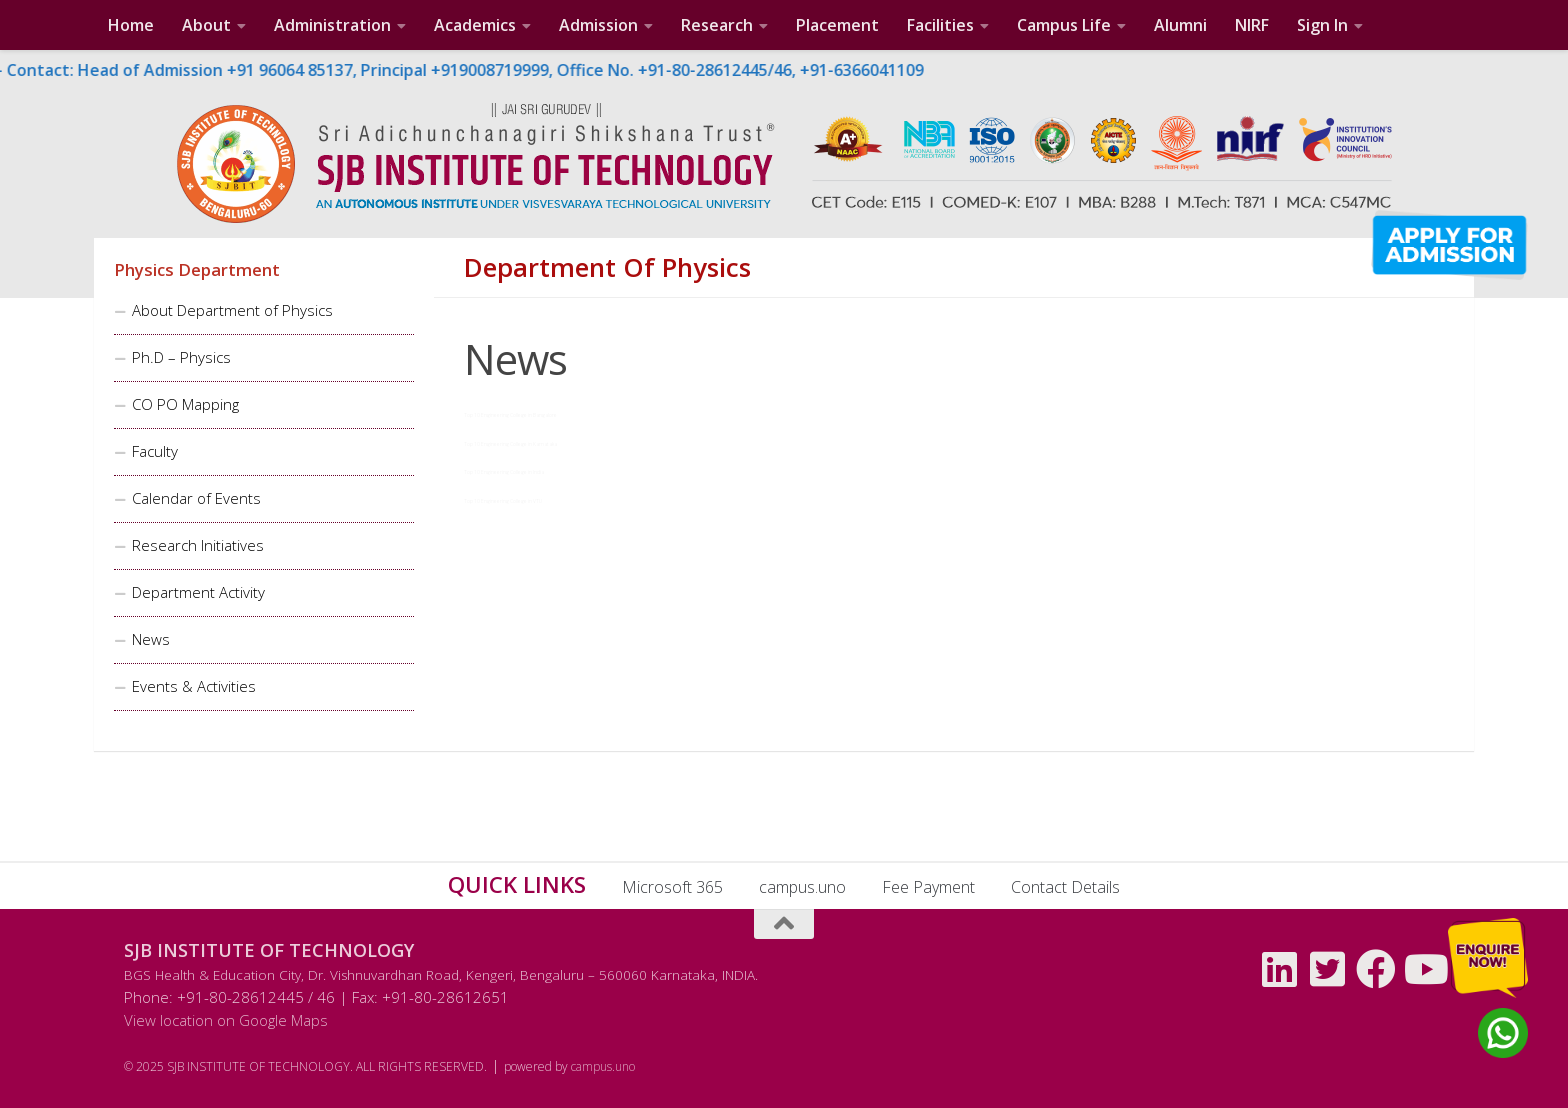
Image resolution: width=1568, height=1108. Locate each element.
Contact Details (1065, 887)
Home (131, 25)
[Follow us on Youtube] (1424, 969)
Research (717, 25)
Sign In (1322, 25)
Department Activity (198, 592)
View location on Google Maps (226, 1020)
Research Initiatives (198, 545)
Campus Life (1064, 25)
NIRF (1252, 25)
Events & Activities (194, 686)
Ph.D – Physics (181, 357)
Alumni (1180, 25)
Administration (332, 25)
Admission (598, 25)
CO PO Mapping (185, 404)
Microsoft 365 (672, 887)
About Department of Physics (232, 310)
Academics (475, 25)
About (206, 25)
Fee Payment (928, 887)
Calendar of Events (196, 498)
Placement (837, 25)
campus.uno (802, 887)
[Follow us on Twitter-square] (1328, 969)
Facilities (940, 25)
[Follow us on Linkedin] (1280, 969)
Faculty (155, 451)
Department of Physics (607, 268)
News (151, 639)
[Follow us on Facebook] (1376, 969)
